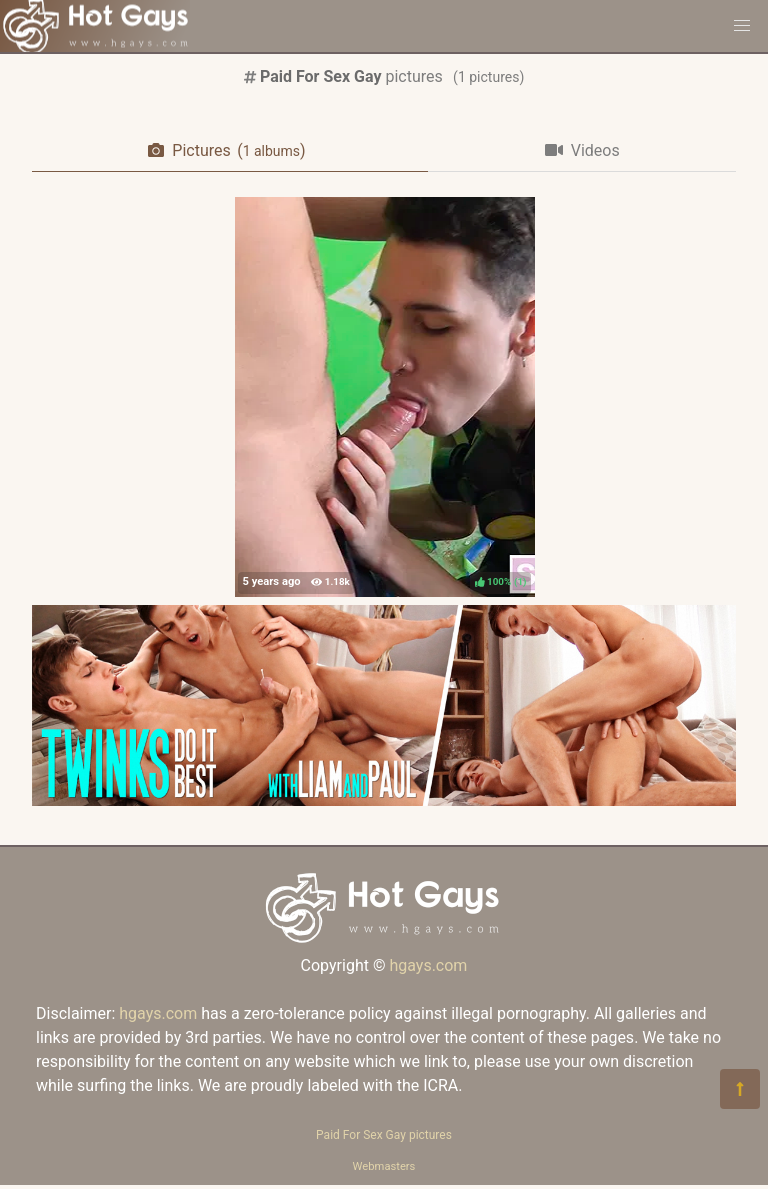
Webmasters (384, 1166)
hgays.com (428, 965)
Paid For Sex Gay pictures (384, 1135)
